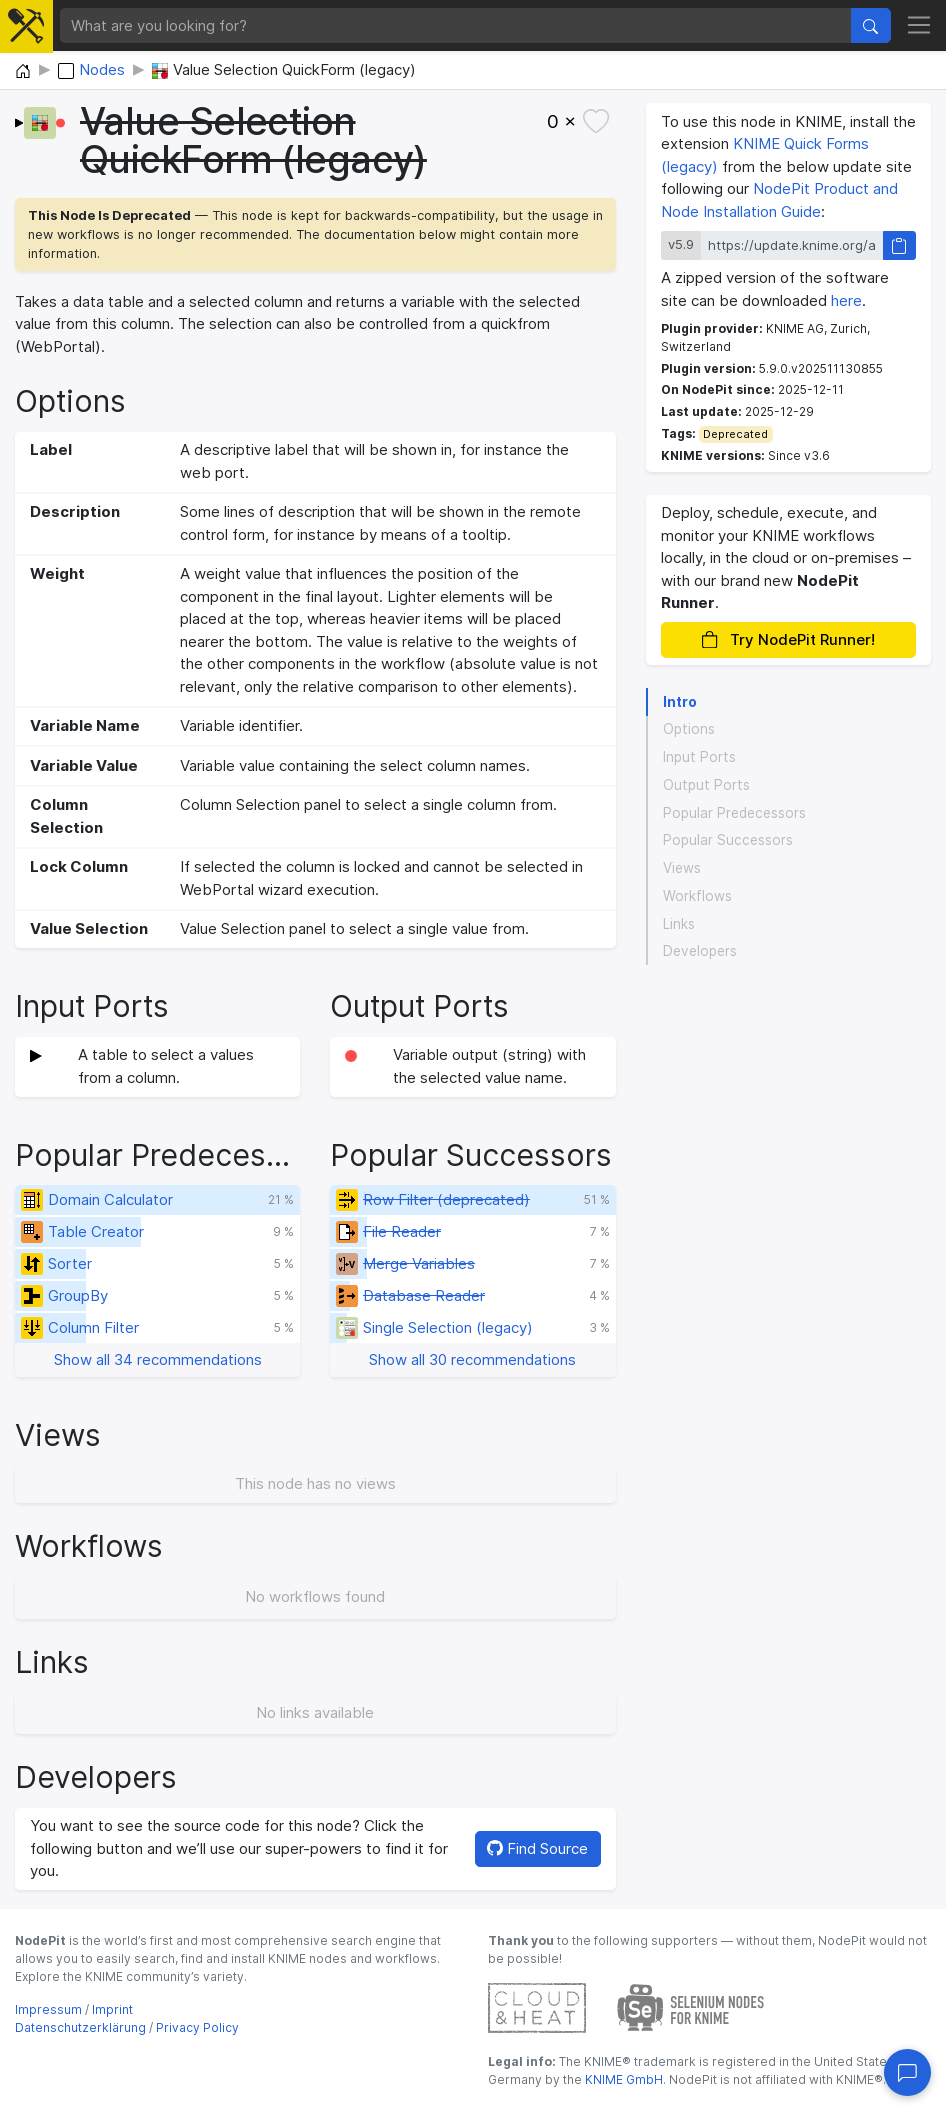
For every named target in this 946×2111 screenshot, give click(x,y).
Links (679, 924)
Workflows (697, 896)
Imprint (112, 2009)
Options (689, 729)
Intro (680, 702)
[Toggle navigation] (919, 26)
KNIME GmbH (622, 2079)
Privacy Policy (197, 2027)
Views (682, 868)
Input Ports (699, 757)
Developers (700, 951)
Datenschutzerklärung (80, 2027)
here (846, 300)
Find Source (537, 1848)
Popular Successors (728, 840)
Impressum (48, 2009)
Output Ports (706, 785)
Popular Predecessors (734, 813)
